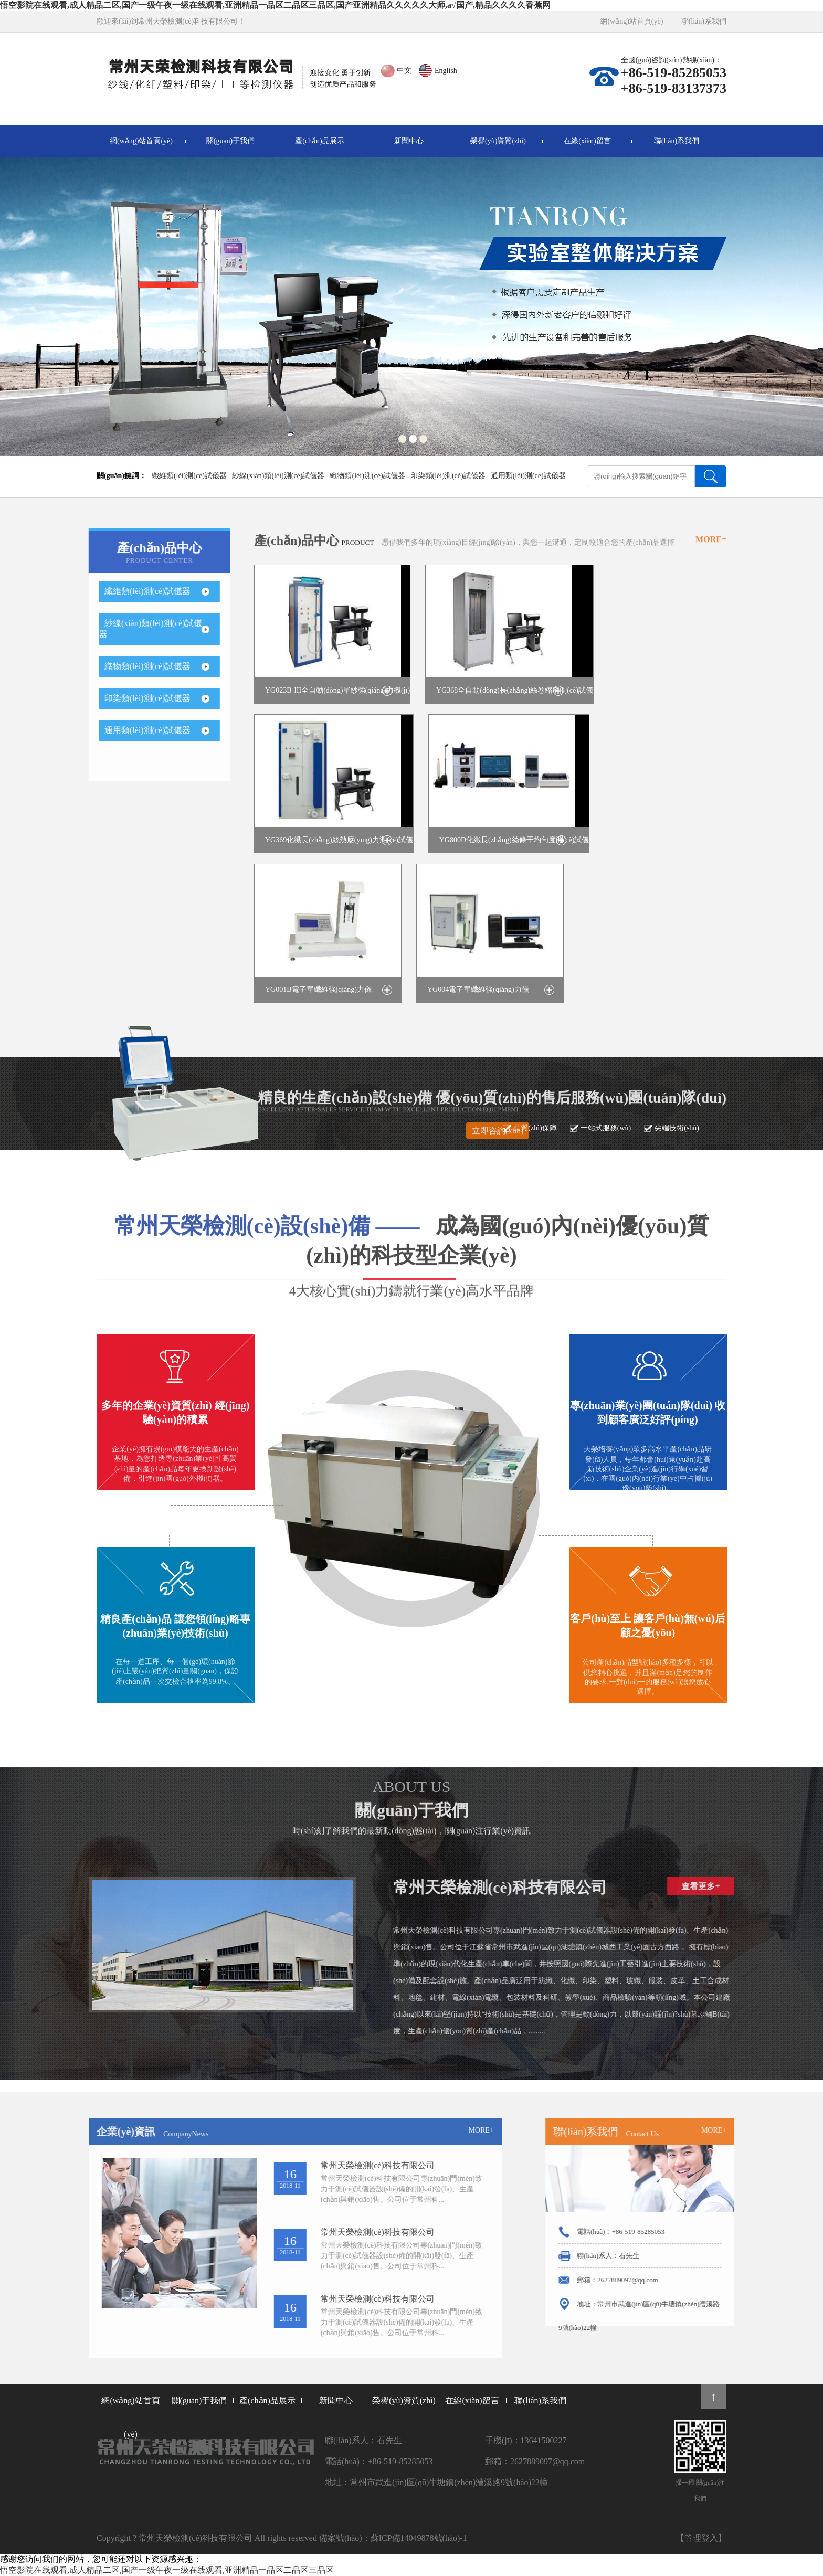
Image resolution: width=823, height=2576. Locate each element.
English (446, 71)
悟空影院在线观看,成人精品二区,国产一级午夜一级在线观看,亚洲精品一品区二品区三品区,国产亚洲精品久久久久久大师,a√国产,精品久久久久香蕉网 (275, 5)
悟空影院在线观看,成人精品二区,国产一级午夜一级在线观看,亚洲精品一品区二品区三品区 (167, 2570)
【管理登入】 (701, 2537)
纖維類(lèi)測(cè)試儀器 (189, 476)
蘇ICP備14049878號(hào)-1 (419, 2537)
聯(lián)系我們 (703, 21)
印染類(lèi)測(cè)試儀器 (448, 476)
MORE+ (710, 553)
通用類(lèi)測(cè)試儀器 (528, 476)
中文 (404, 71)
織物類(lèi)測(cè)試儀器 (367, 476)
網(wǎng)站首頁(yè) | (639, 21)
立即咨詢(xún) (498, 1144)
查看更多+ (744, 1886)
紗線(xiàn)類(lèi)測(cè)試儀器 (278, 476)
